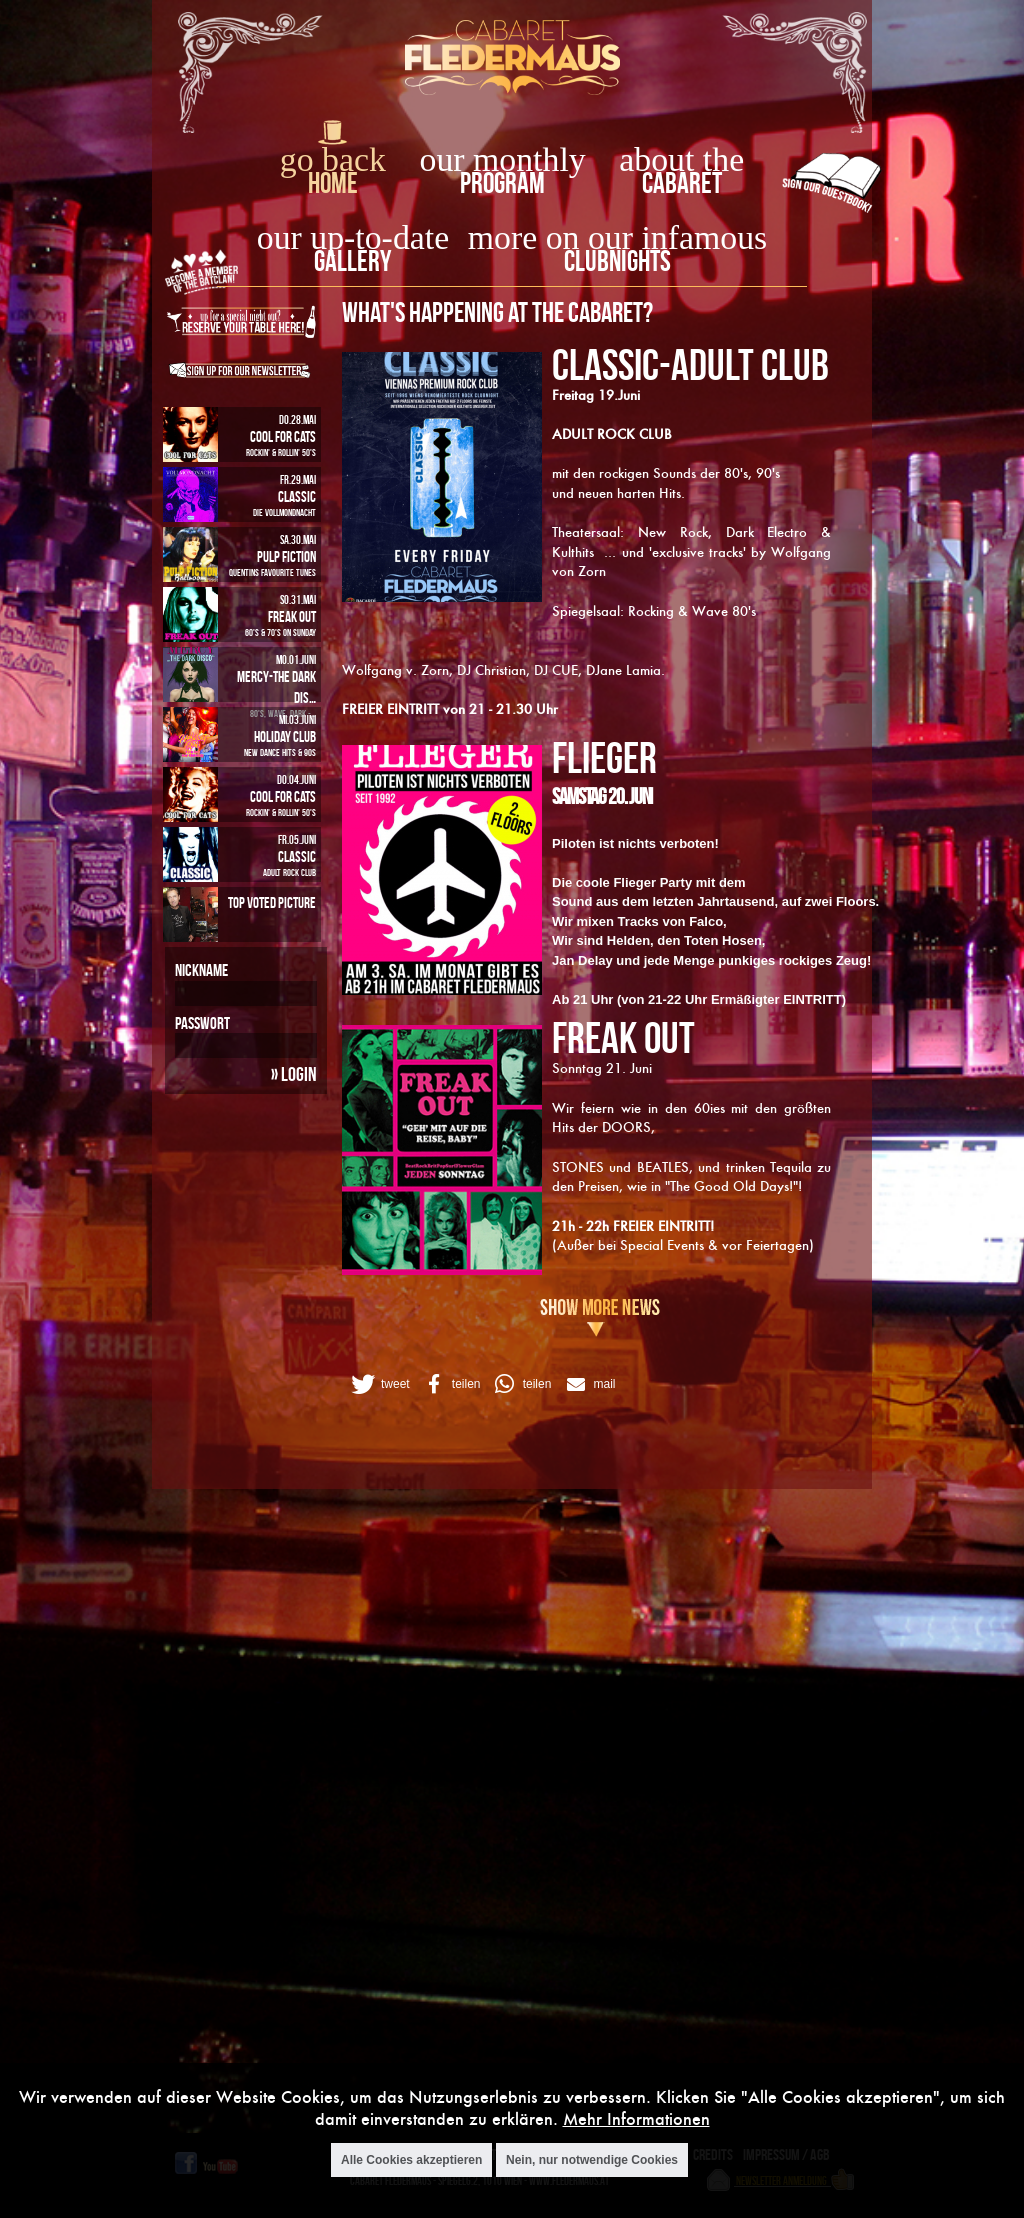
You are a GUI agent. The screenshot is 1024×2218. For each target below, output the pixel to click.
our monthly (503, 159)
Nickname (201, 970)
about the (681, 159)
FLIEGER (604, 757)
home (333, 182)
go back (333, 159)
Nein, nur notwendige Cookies (592, 2160)
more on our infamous (617, 237)
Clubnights (617, 260)
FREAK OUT (623, 1037)
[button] (379, 1384)
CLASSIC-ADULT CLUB (690, 364)
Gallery (352, 260)
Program (502, 182)
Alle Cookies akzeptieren (411, 2160)
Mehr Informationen (636, 2118)
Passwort (202, 1023)
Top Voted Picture (272, 902)
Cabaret (682, 182)
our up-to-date (353, 237)
